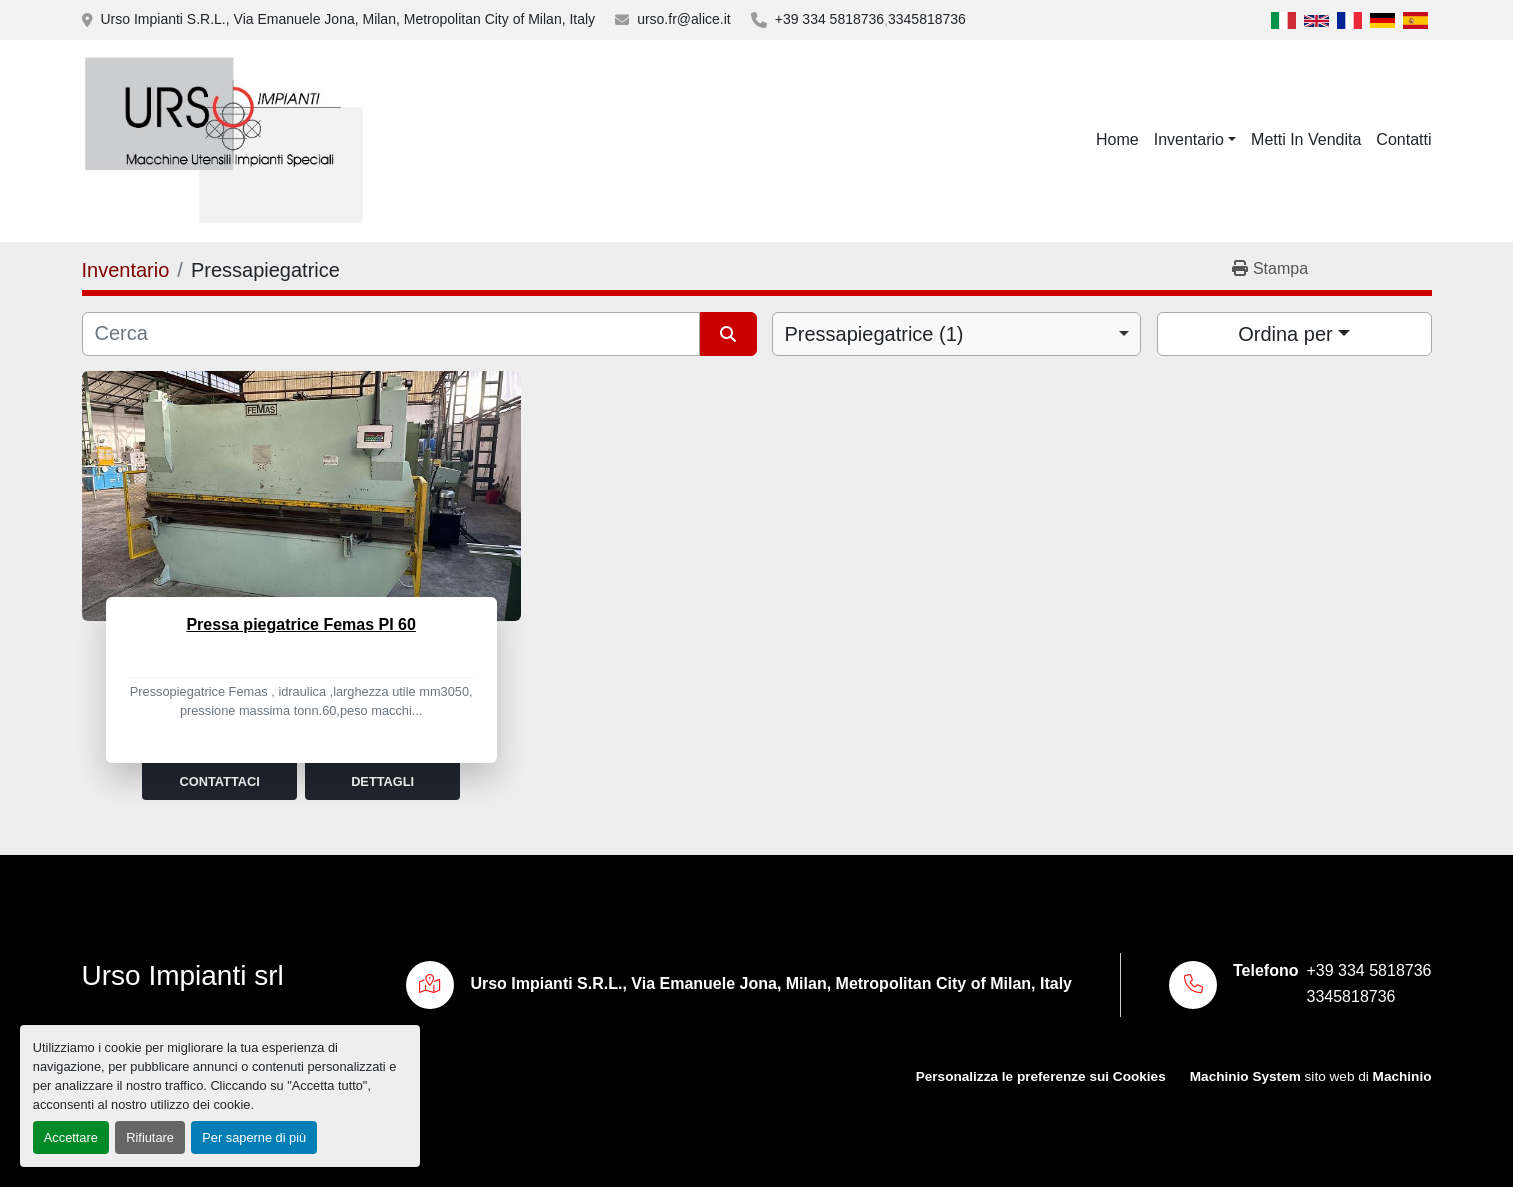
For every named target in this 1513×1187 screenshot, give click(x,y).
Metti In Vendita (1306, 139)
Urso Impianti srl (183, 975)
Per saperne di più (254, 1137)
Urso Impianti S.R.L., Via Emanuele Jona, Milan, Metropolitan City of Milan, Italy (348, 19)
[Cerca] (391, 334)
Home (1117, 139)
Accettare (71, 1137)
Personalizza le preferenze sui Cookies (1041, 1076)
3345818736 (927, 19)
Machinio (1402, 1076)
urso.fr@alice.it (684, 19)
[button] (1195, 140)
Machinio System (1245, 1076)
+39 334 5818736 (829, 19)
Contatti (1403, 139)
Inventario (1189, 139)
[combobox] (956, 334)
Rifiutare (150, 1137)
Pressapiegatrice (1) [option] (874, 334)
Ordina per (1285, 334)
